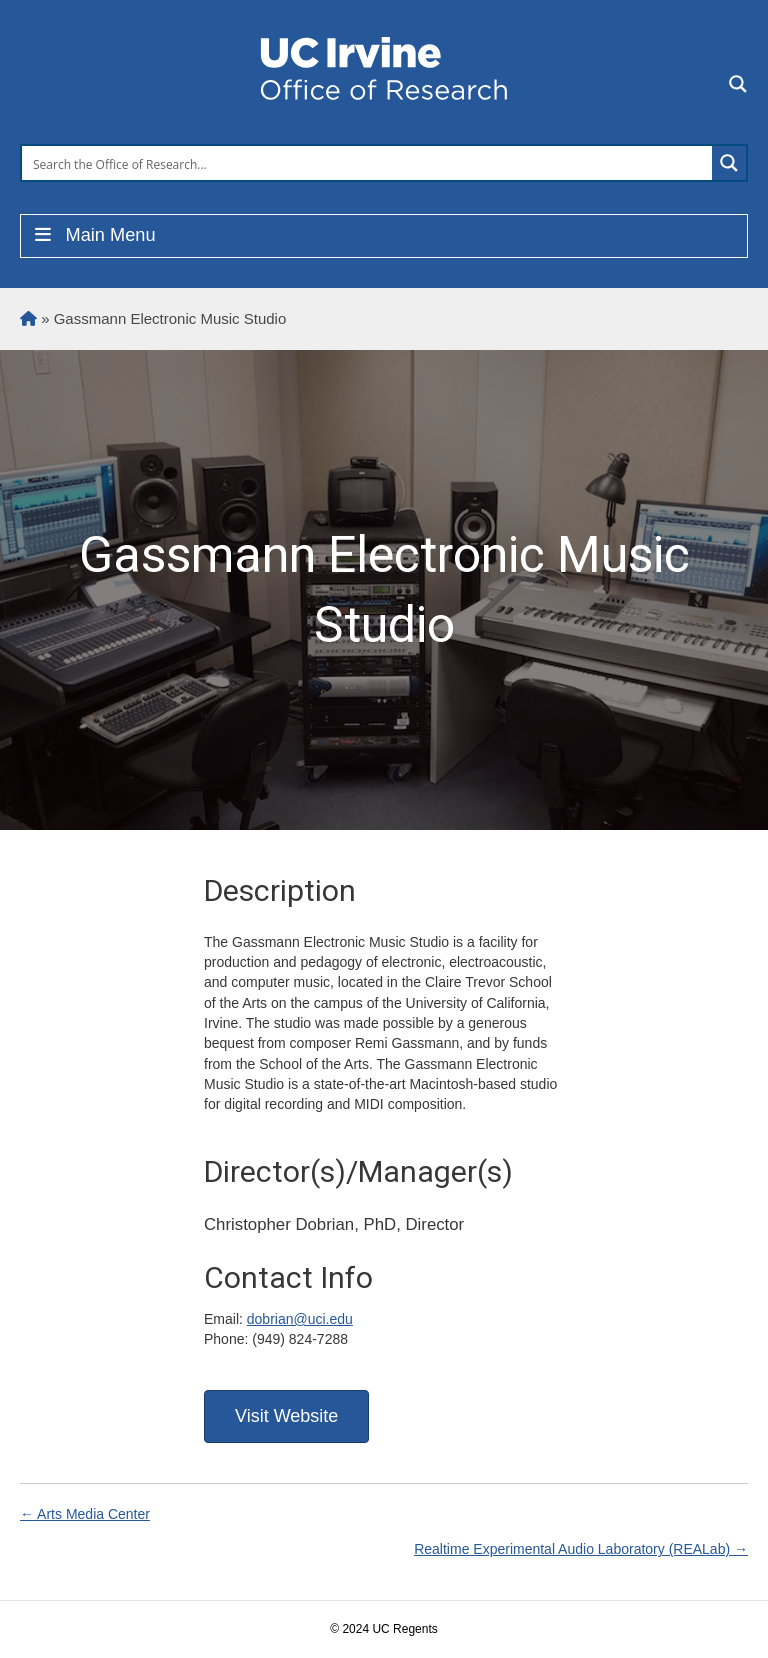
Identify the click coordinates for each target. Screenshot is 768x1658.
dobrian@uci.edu (300, 1319)
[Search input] (368, 163)
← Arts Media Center (85, 1514)
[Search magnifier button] (729, 163)
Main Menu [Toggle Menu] (93, 235)
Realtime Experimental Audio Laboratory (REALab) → (581, 1549)
